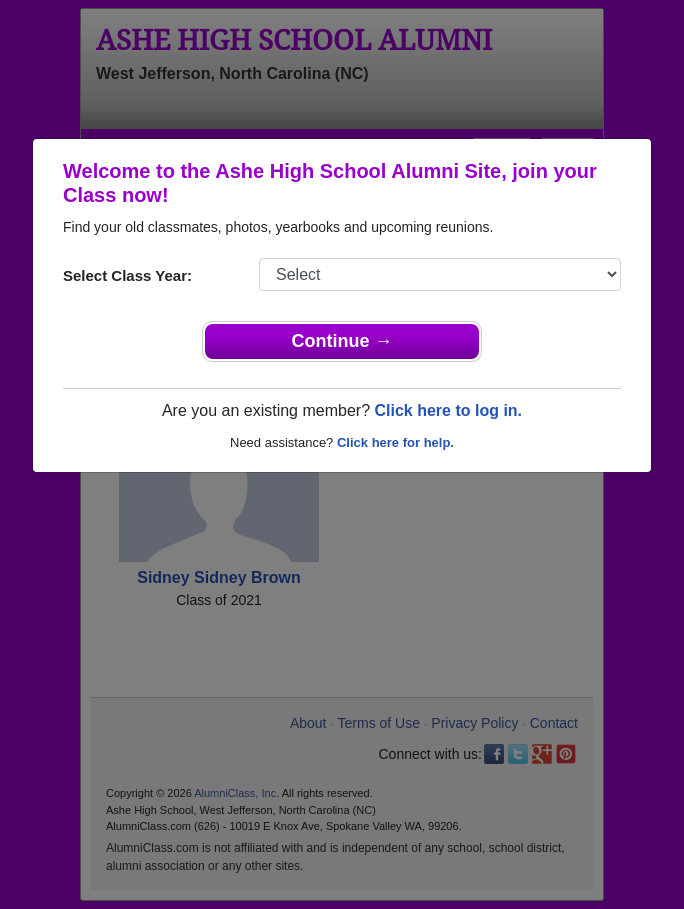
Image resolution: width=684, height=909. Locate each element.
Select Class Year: (127, 275)
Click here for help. (395, 442)
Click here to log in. (448, 410)
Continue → (342, 341)
